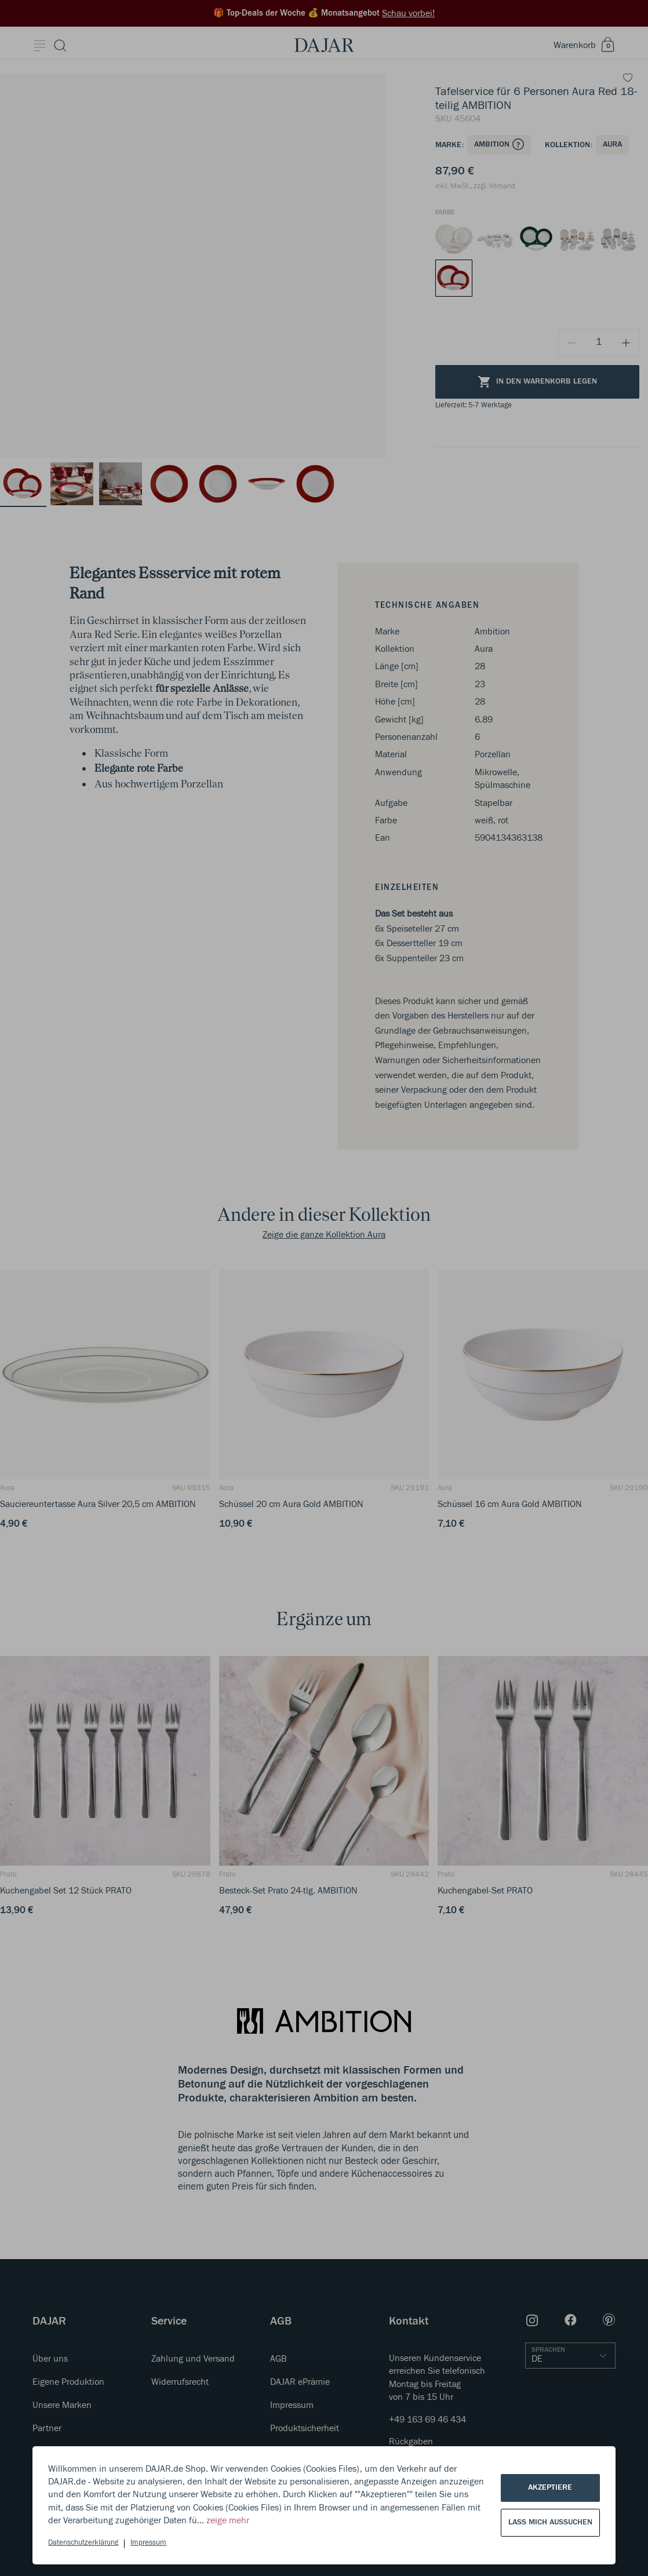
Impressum (148, 2542)
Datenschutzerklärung (83, 2542)
